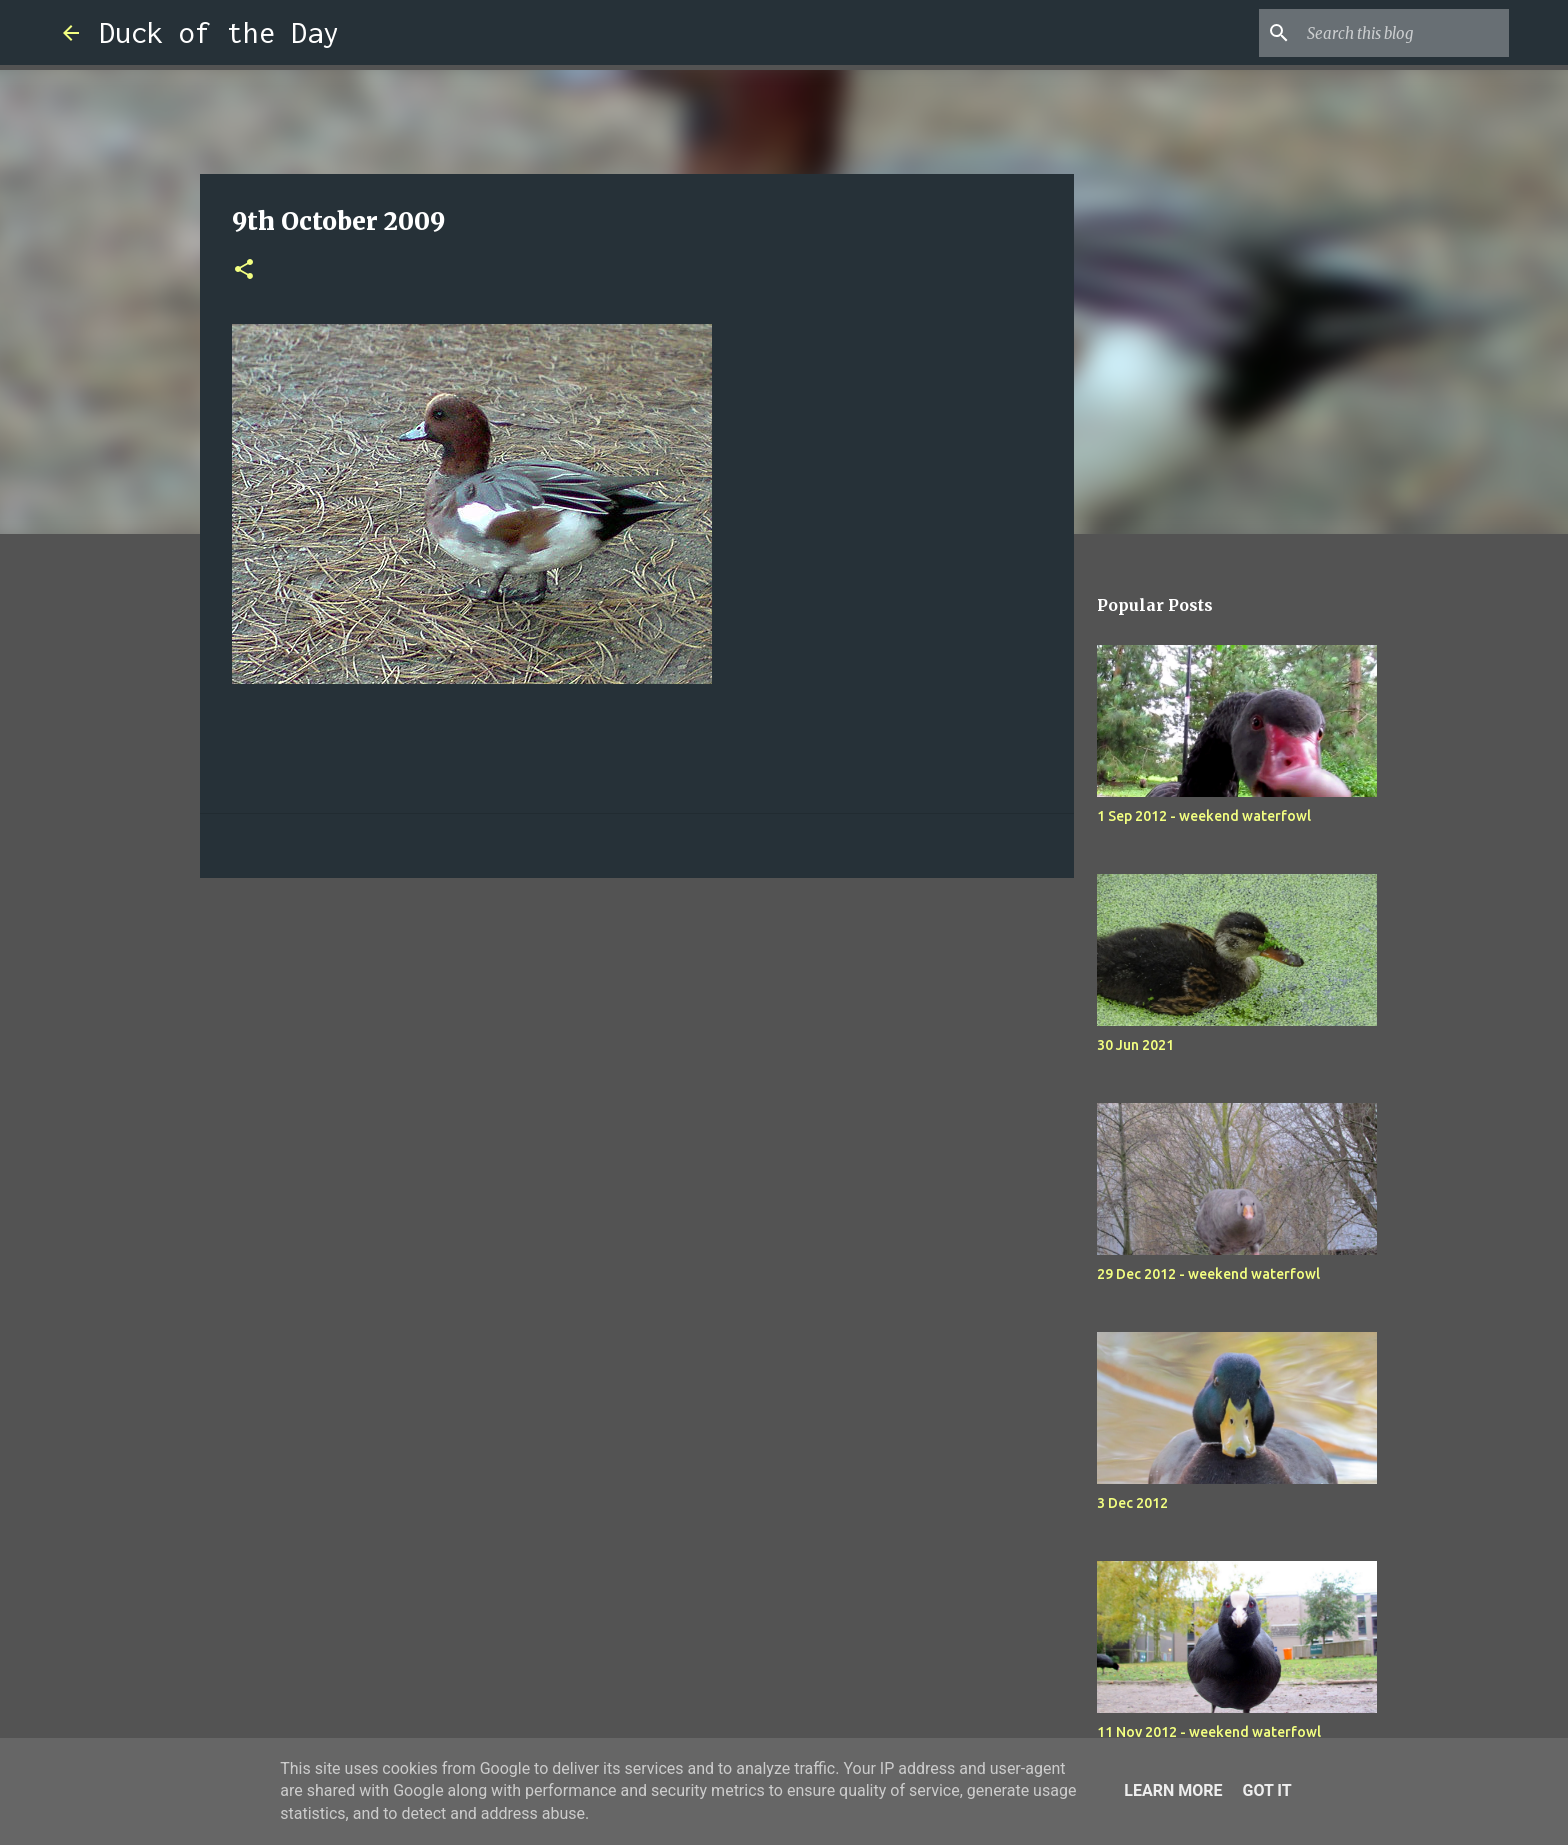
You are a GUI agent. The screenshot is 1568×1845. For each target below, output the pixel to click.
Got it (1266, 1790)
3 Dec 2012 (1132, 1503)
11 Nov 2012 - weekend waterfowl (1209, 1732)
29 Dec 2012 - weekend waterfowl (1208, 1274)
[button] (244, 270)
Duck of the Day (219, 32)
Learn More (1173, 1790)
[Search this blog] (1404, 33)
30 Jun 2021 (1135, 1045)
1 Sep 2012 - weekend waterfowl (1204, 816)
